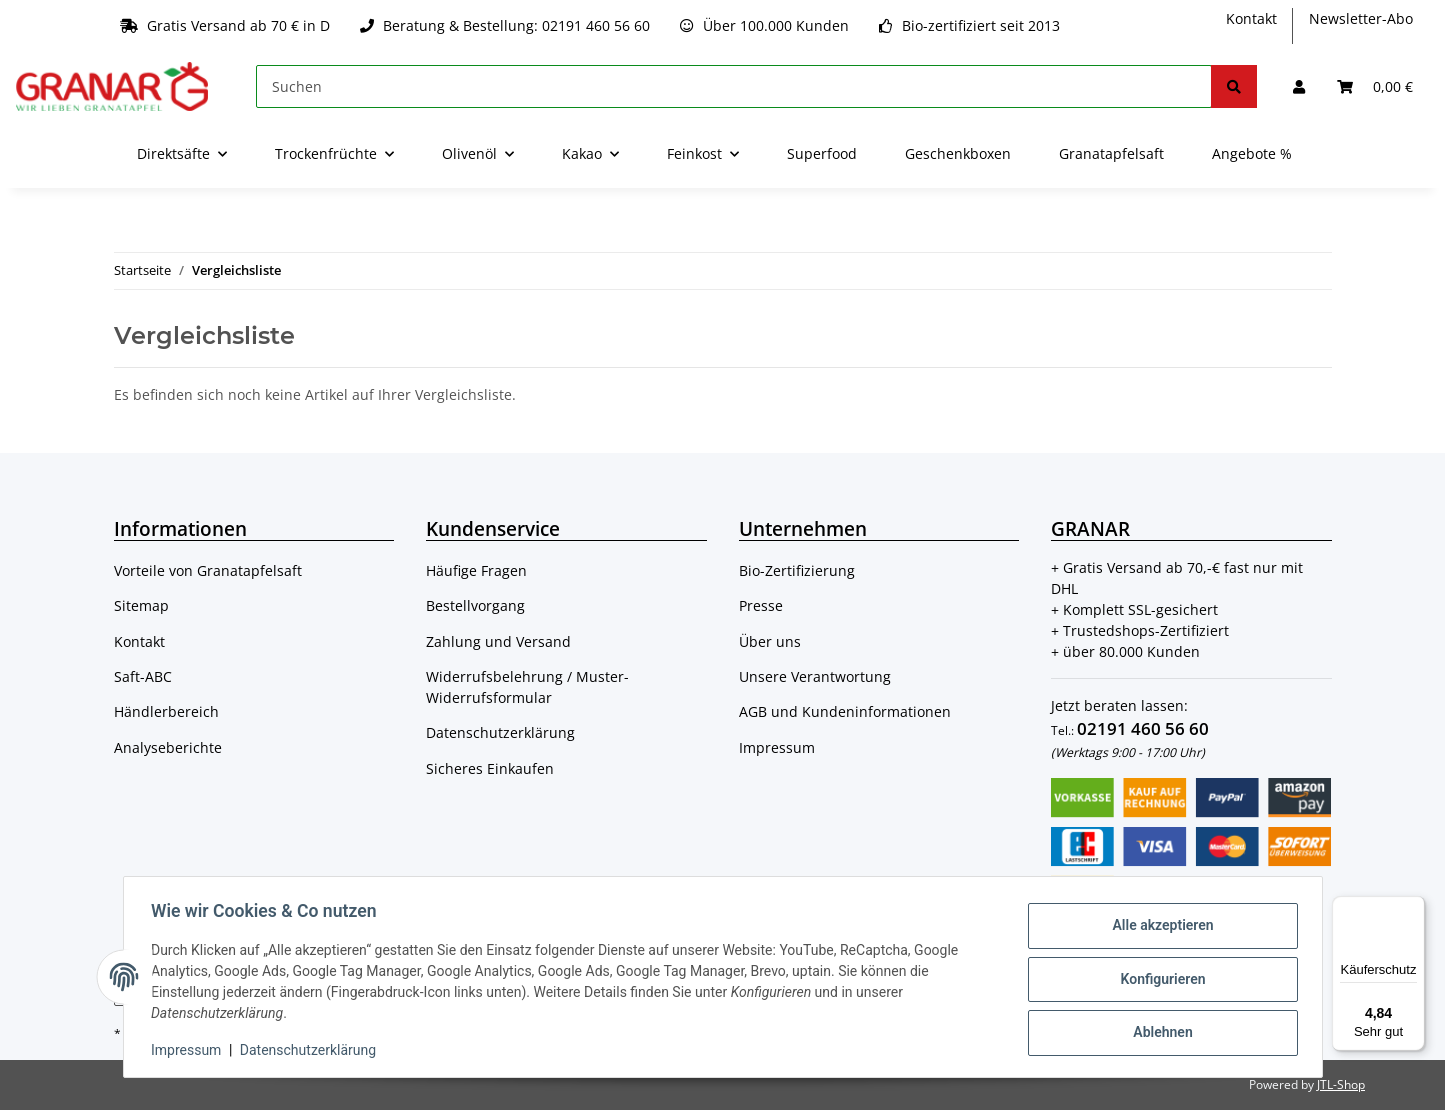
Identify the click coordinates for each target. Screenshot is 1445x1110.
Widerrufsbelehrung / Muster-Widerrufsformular (527, 687)
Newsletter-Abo (1361, 18)
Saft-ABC (143, 676)
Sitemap (141, 605)
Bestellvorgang (475, 605)
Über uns (770, 641)
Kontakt (1251, 18)
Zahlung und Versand (498, 641)
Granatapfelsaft (1111, 153)
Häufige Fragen (476, 570)
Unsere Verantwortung (815, 676)
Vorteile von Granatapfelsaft (208, 570)
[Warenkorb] (1375, 86)
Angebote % (1252, 153)
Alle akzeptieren (1158, 927)
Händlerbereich (166, 711)
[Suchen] (734, 86)
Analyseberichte (168, 747)
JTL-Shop (1341, 1084)
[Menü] (1413, 908)
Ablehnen (1158, 1031)
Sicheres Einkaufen (490, 768)
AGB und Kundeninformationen (845, 711)
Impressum (777, 747)
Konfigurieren (1158, 979)
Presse (761, 605)
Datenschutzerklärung (500, 732)
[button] (1299, 86)
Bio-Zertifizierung (797, 570)
